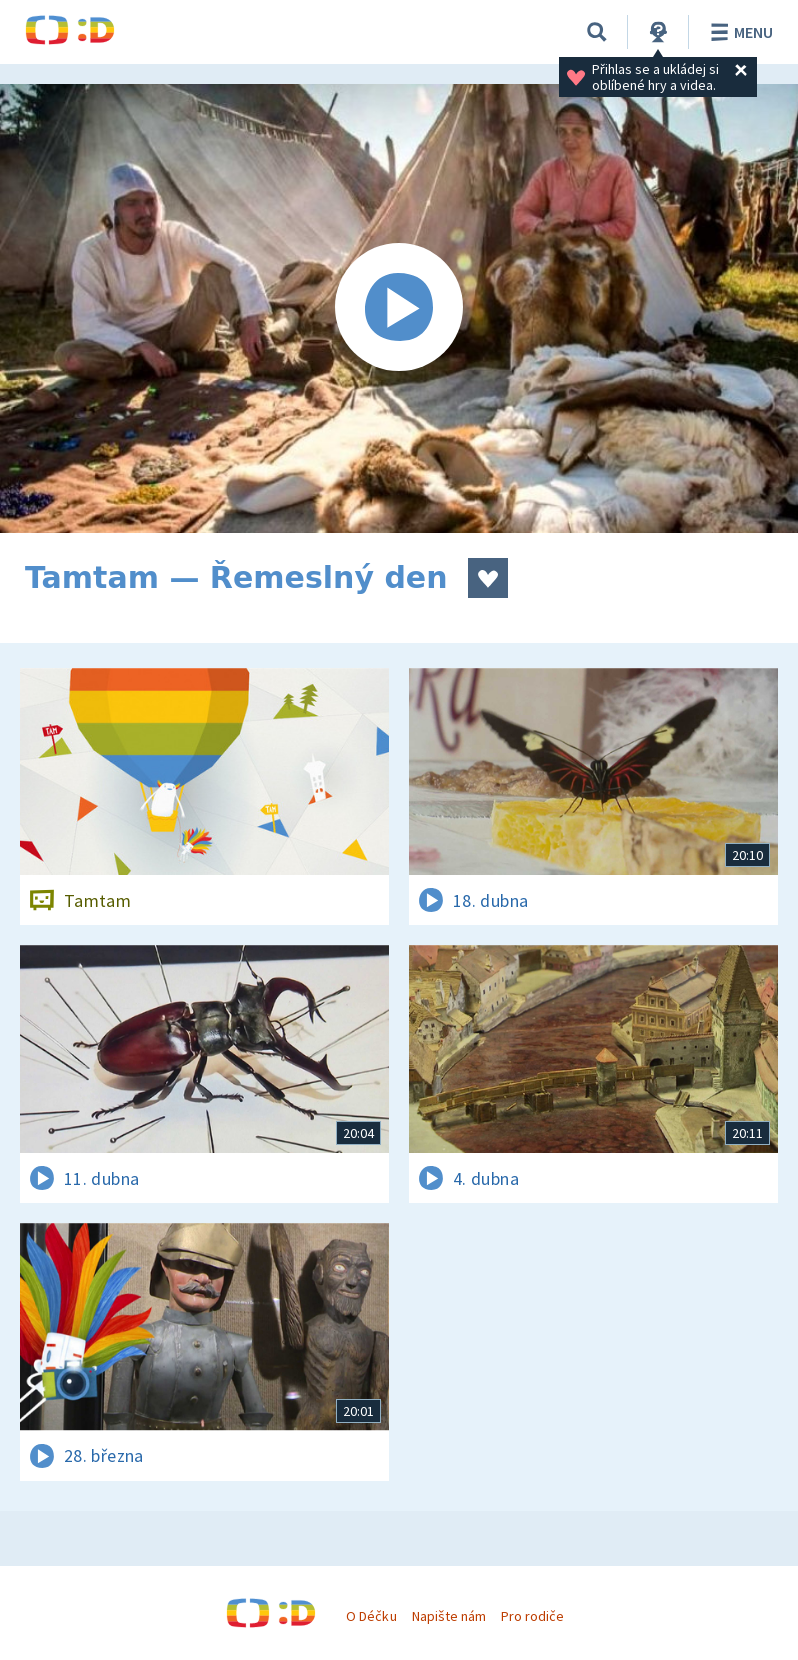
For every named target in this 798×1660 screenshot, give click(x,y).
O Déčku (371, 1616)
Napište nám (449, 1616)
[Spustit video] (399, 308)
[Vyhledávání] (597, 32)
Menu (738, 32)
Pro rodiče (532, 1616)
